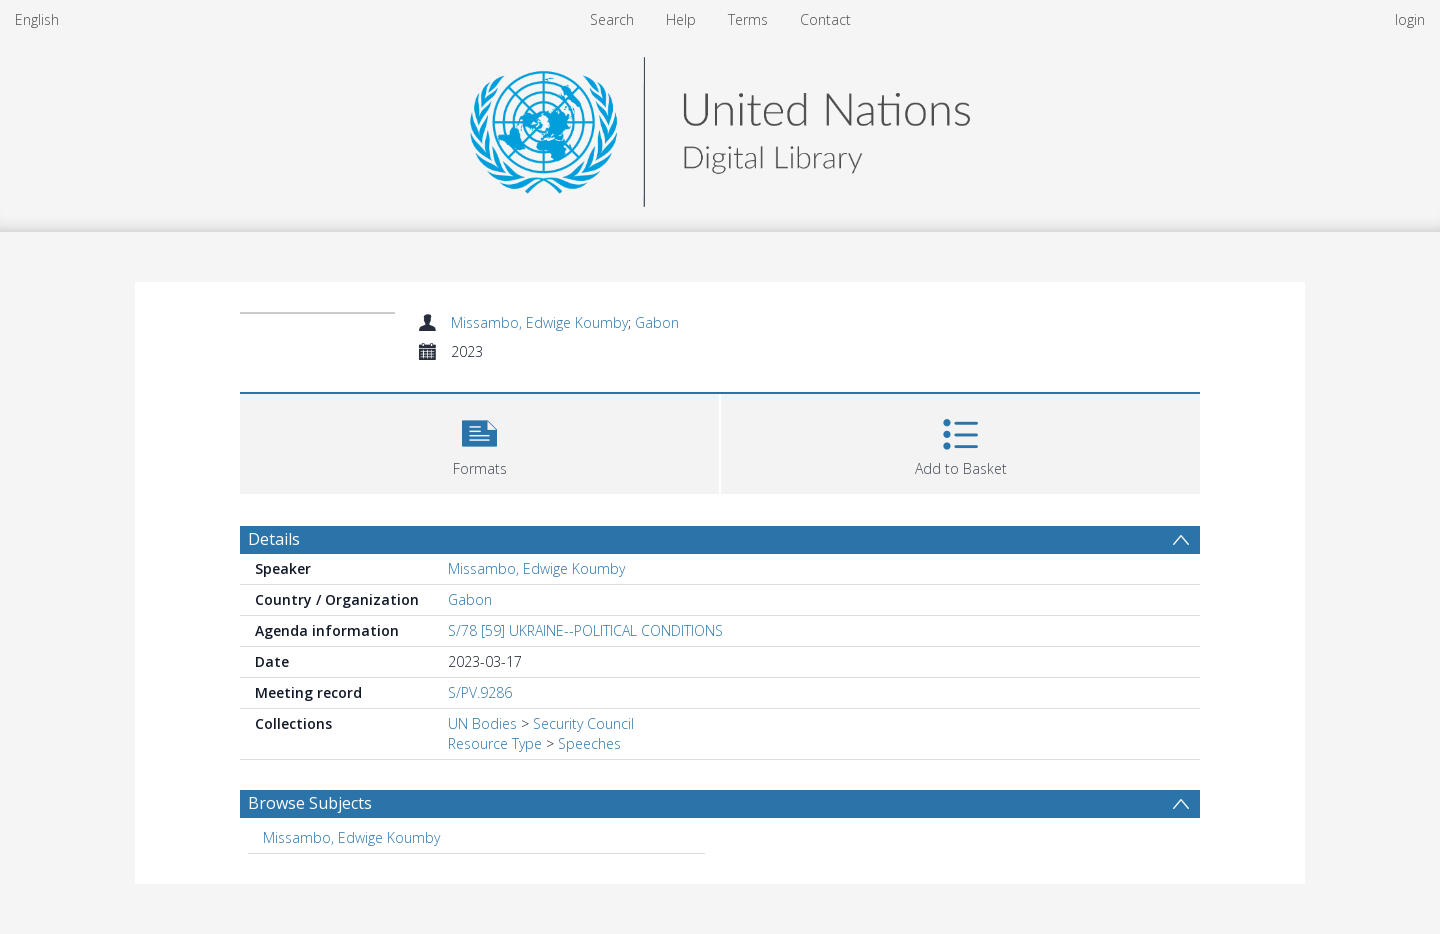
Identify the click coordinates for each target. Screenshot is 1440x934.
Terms (748, 19)
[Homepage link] (720, 126)
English (37, 19)
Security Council (583, 723)
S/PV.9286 (480, 692)
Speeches (589, 743)
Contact (825, 19)
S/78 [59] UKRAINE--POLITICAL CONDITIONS (585, 630)
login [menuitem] (1410, 19)
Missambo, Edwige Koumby (539, 322)
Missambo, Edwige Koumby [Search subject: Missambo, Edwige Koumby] (351, 837)
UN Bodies (482, 723)
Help (681, 19)
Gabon (657, 322)
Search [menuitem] (612, 19)
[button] (479, 441)
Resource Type (495, 743)
